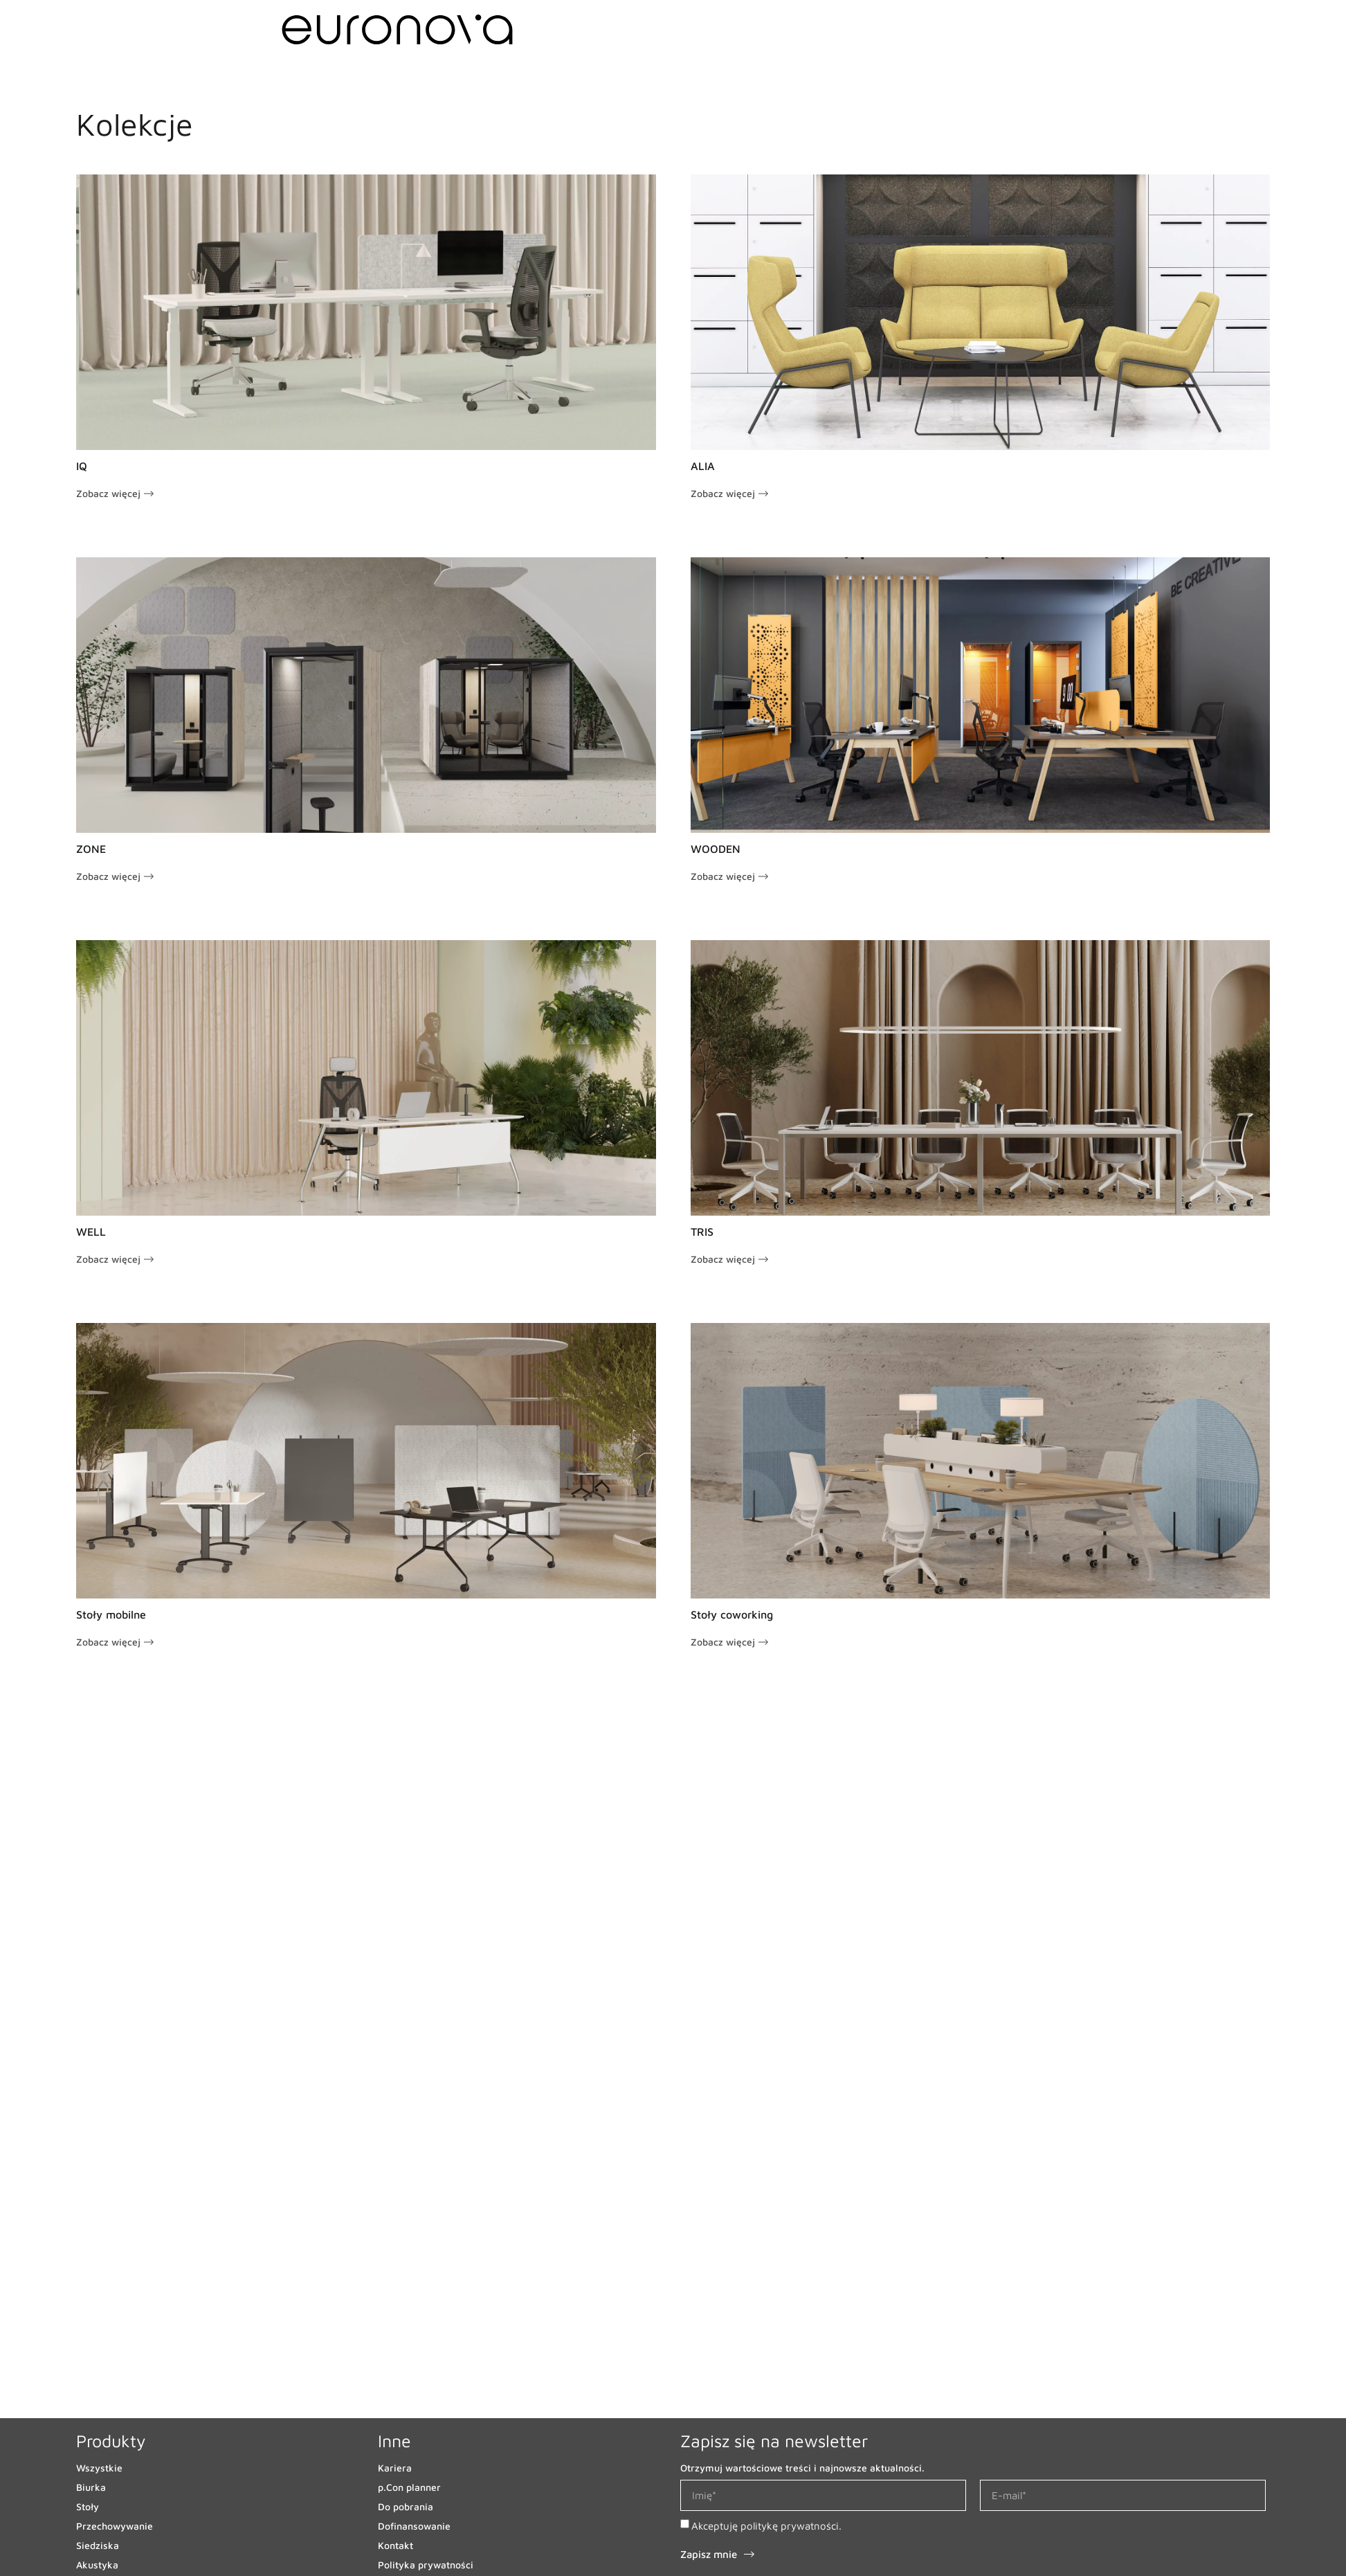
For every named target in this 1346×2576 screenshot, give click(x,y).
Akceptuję (766, 2526)
